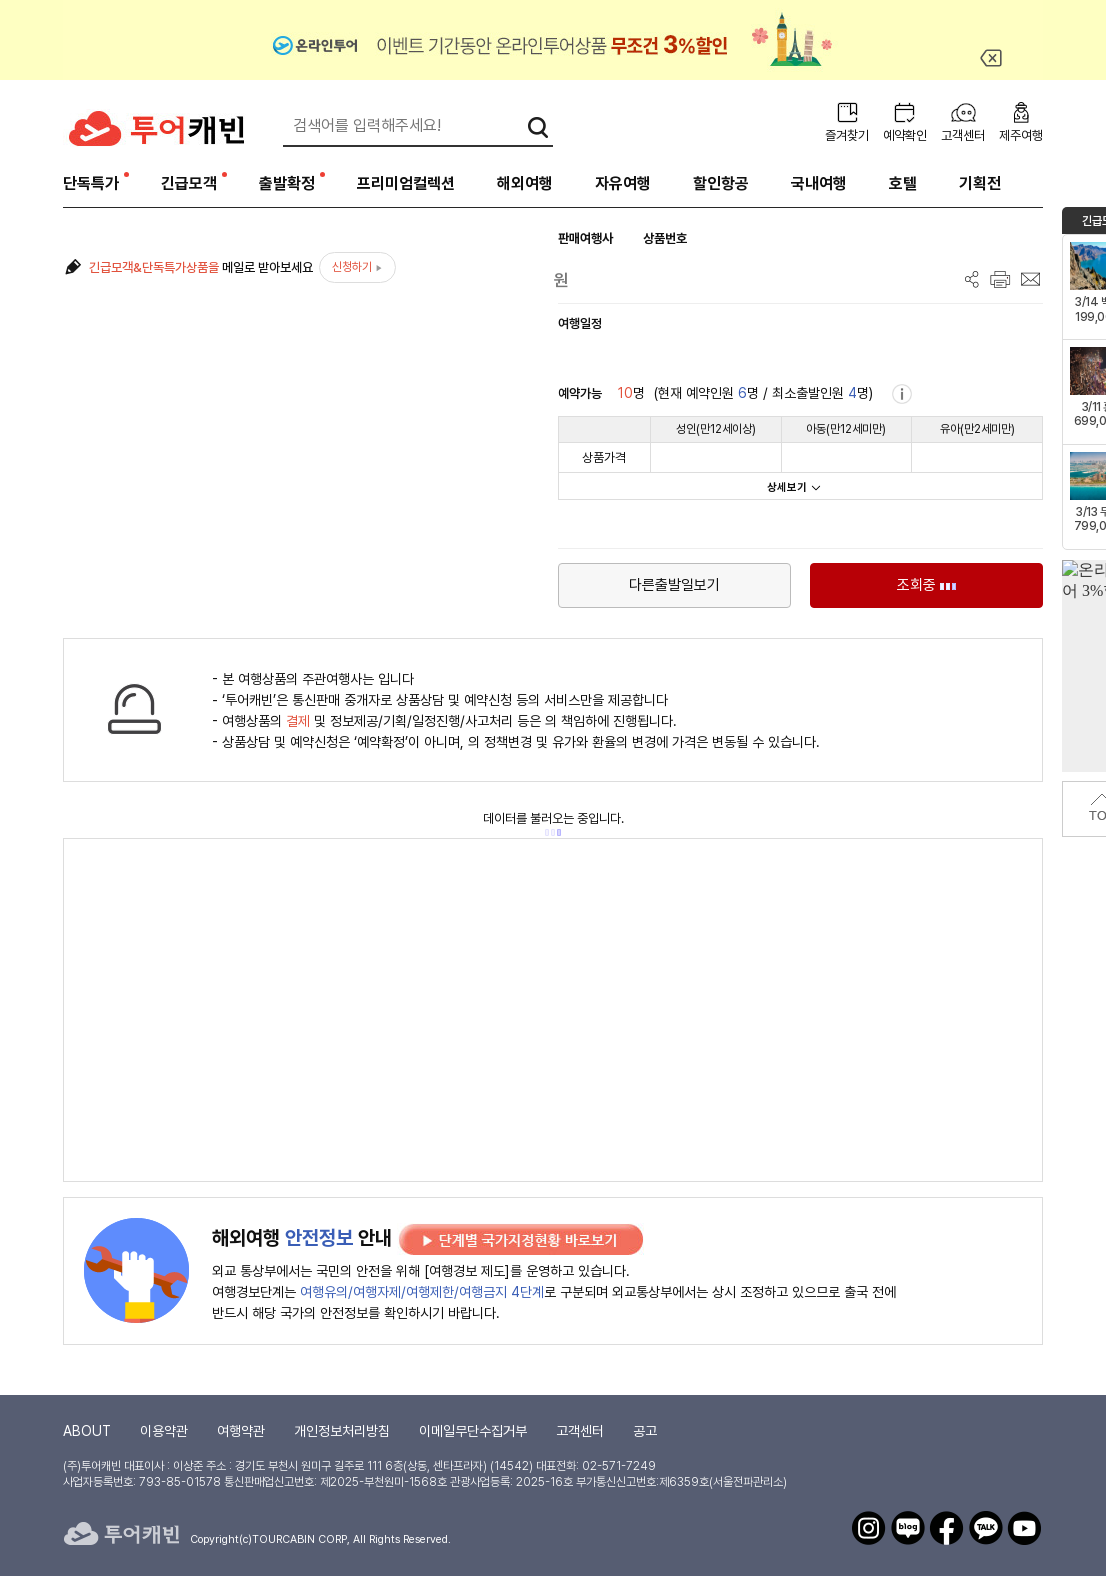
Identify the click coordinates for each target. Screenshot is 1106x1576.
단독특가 (91, 183)
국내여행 (819, 183)
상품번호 (665, 238)
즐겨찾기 (847, 135)
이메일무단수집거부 (473, 1431)
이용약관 (164, 1431)
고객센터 (963, 135)
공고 (645, 1431)
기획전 (980, 183)
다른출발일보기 (674, 585)
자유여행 (623, 183)
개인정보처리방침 (342, 1431)
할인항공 (721, 183)
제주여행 (1021, 135)
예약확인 (905, 135)
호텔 (903, 183)
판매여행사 (585, 238)
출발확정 (287, 183)
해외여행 (525, 183)
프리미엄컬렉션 (406, 183)
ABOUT (87, 1431)
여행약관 (241, 1431)
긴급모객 (189, 183)
